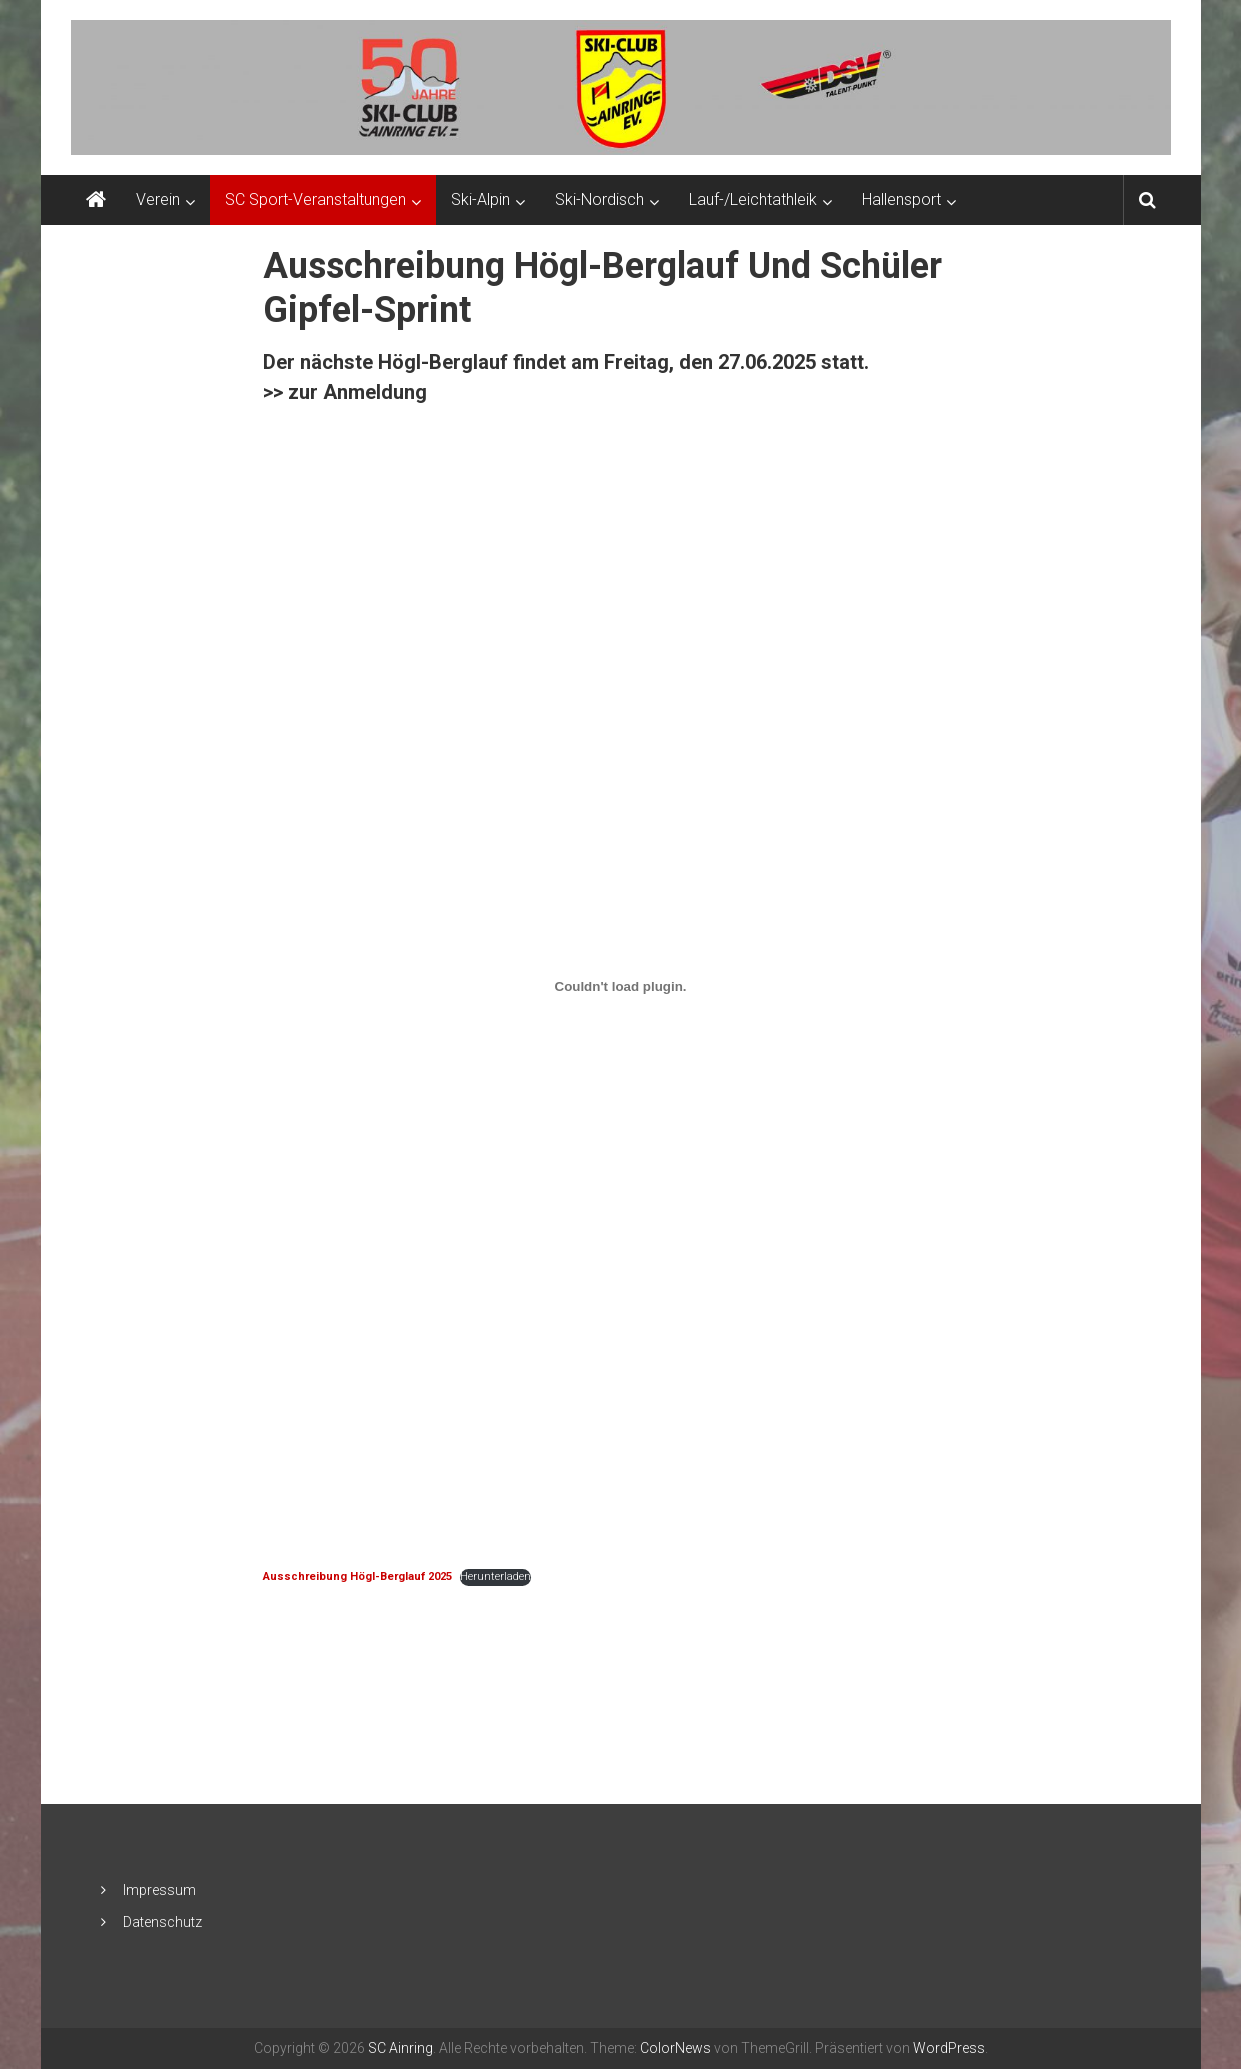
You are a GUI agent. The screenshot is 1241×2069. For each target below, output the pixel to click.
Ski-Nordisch (599, 199)
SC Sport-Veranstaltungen (315, 199)
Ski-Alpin (480, 199)
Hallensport (901, 199)
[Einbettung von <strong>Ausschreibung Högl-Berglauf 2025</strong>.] (620, 987)
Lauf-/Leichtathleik (753, 199)
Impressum (159, 1890)
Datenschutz (162, 1922)
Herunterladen (495, 1576)
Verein (158, 199)
